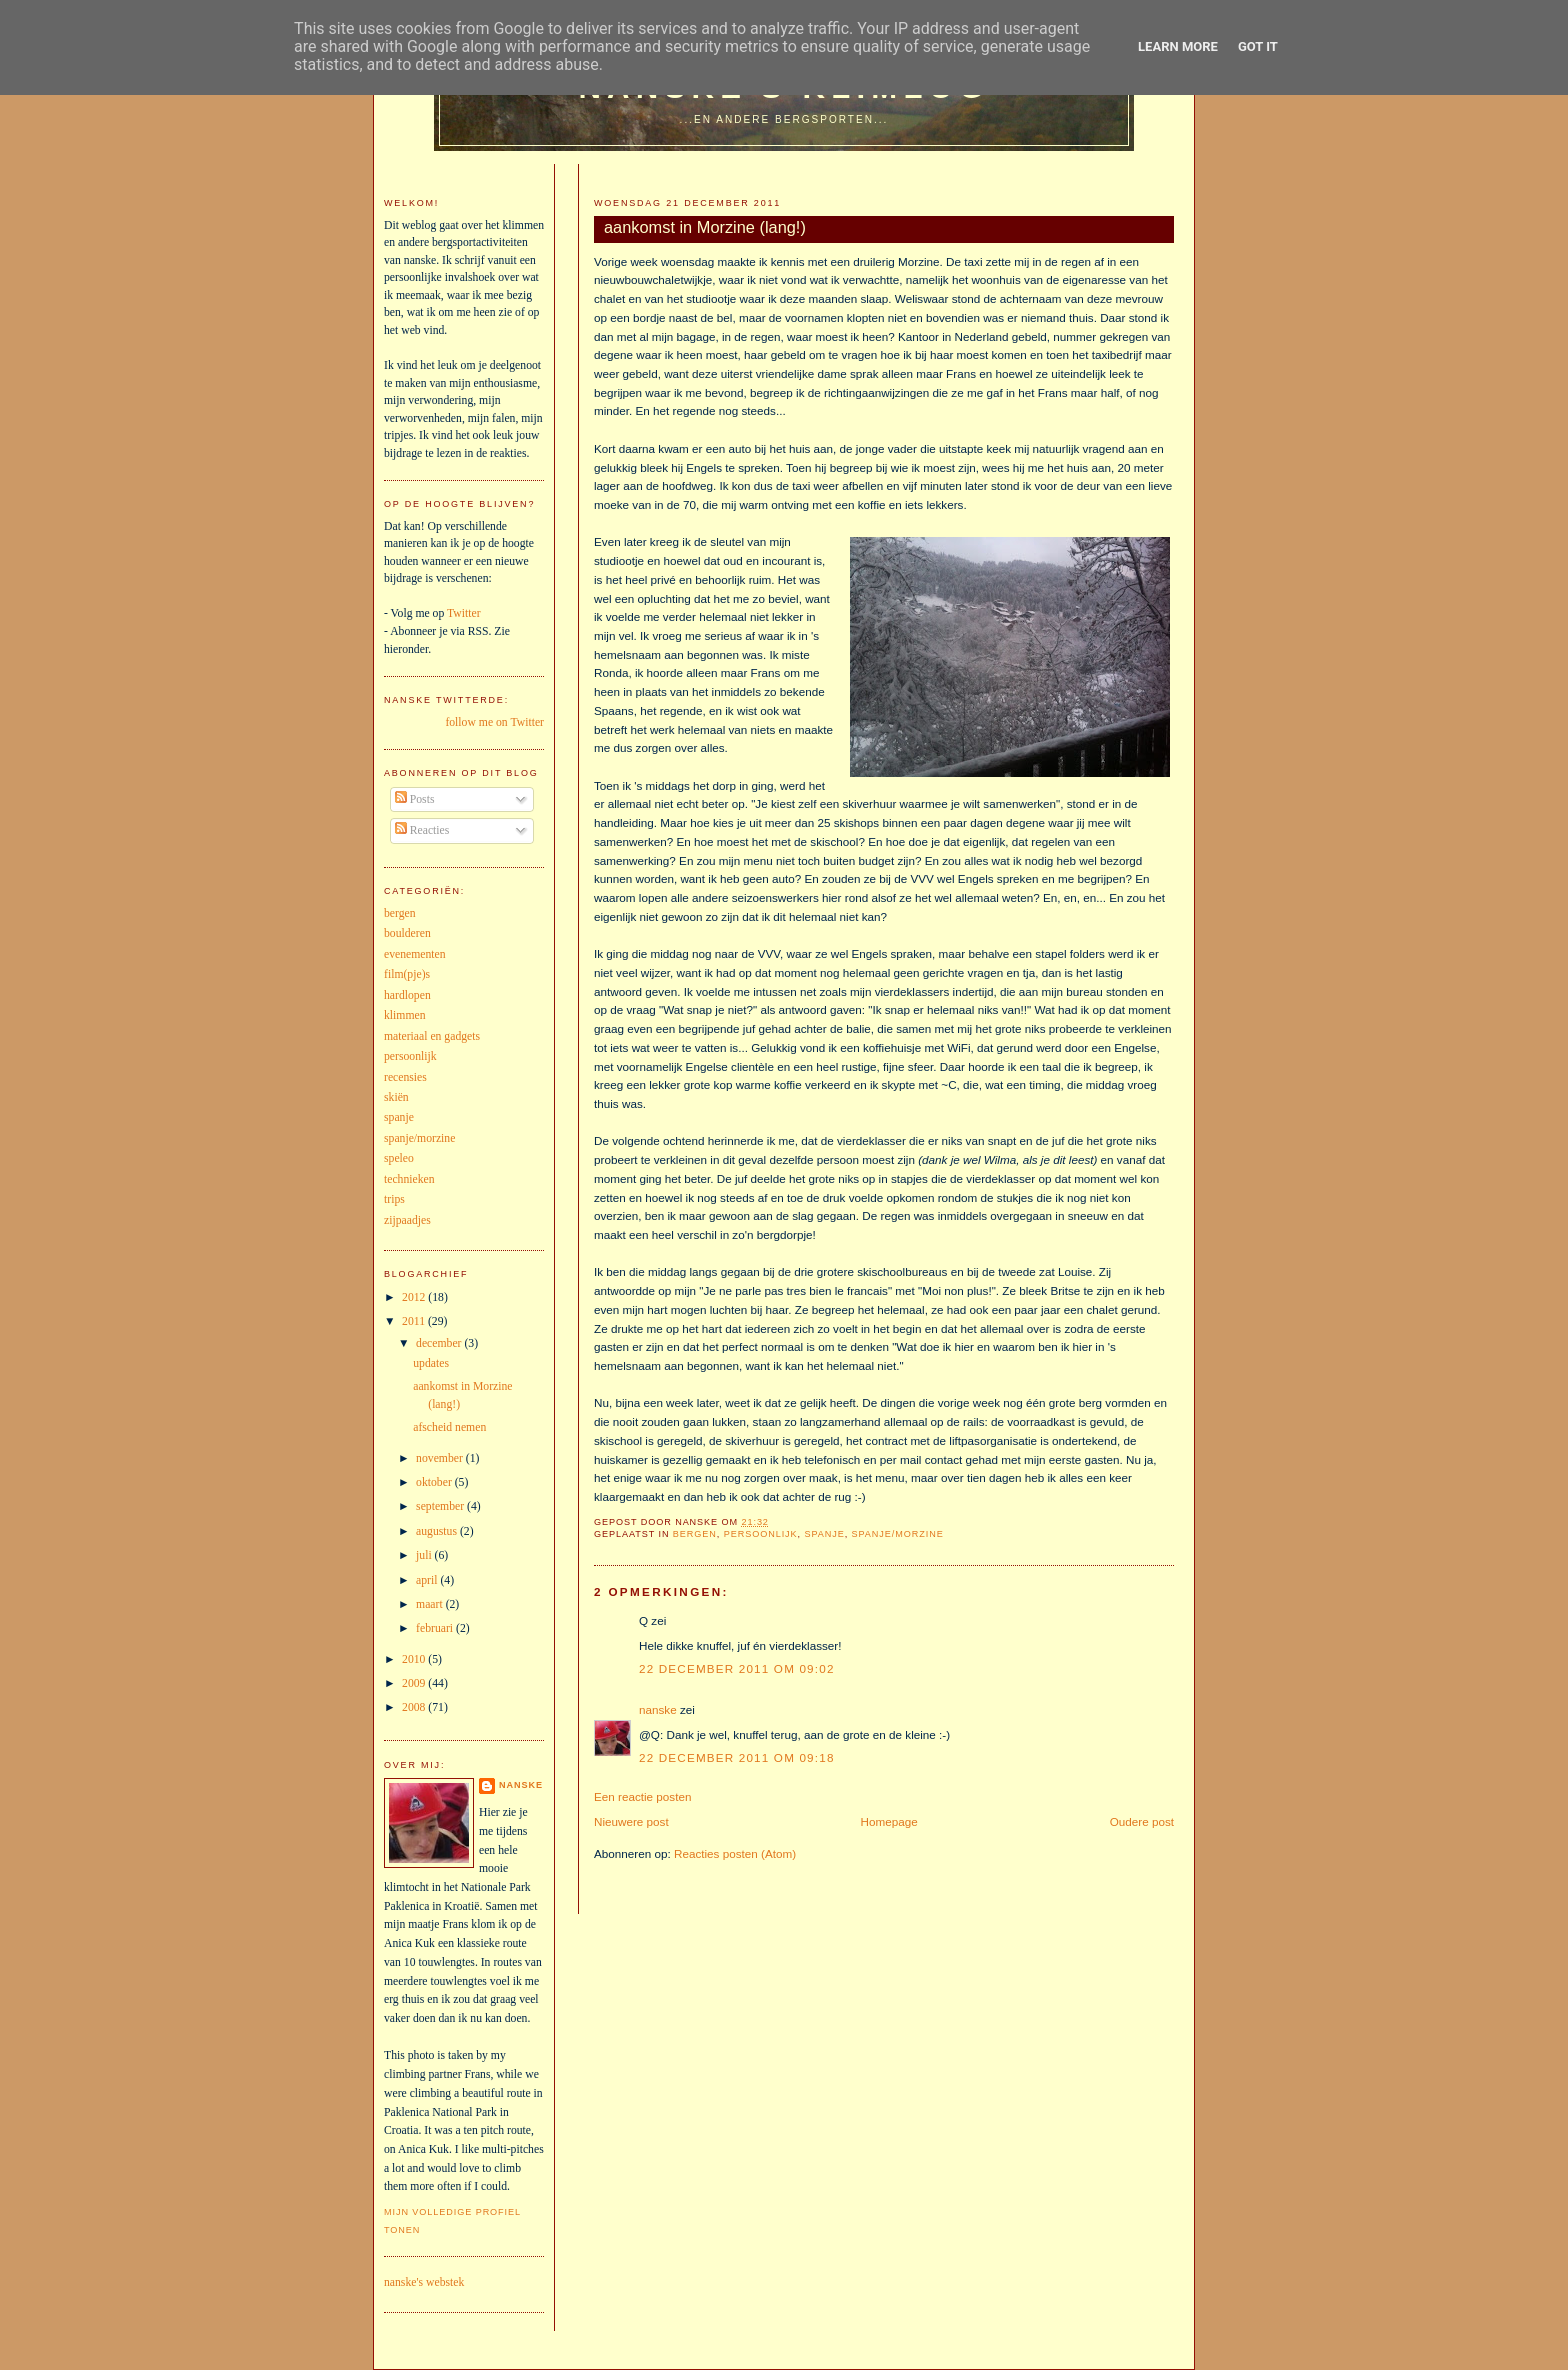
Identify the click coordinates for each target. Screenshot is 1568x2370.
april (428, 1580)
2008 (415, 1707)
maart (431, 1604)
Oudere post (1142, 1821)
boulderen (407, 933)
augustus (438, 1531)
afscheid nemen (449, 1427)
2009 (415, 1683)
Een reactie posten (642, 1796)
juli (425, 1555)
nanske (658, 1709)
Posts (415, 799)
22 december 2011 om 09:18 (737, 1757)
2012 (415, 1297)
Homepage (889, 1821)
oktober (435, 1482)
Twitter (464, 613)
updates (431, 1363)
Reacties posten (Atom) (735, 1853)
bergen (695, 1534)
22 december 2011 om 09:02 (737, 1668)
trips (394, 1199)
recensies (405, 1077)
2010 (415, 1659)
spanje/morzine (898, 1534)
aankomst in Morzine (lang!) (705, 227)
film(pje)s (407, 974)
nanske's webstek (424, 2282)
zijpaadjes (407, 1220)
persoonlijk (761, 1534)
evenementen (415, 954)
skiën (396, 1097)
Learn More (1178, 46)
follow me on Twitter (494, 722)
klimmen (405, 1015)
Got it (1258, 46)
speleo (399, 1158)
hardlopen (407, 995)
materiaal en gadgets (432, 1036)
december (440, 1343)
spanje (824, 1534)
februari (436, 1628)
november (441, 1458)
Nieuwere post (631, 1821)
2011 (415, 1321)
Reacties (422, 830)
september (441, 1506)
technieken (409, 1179)
